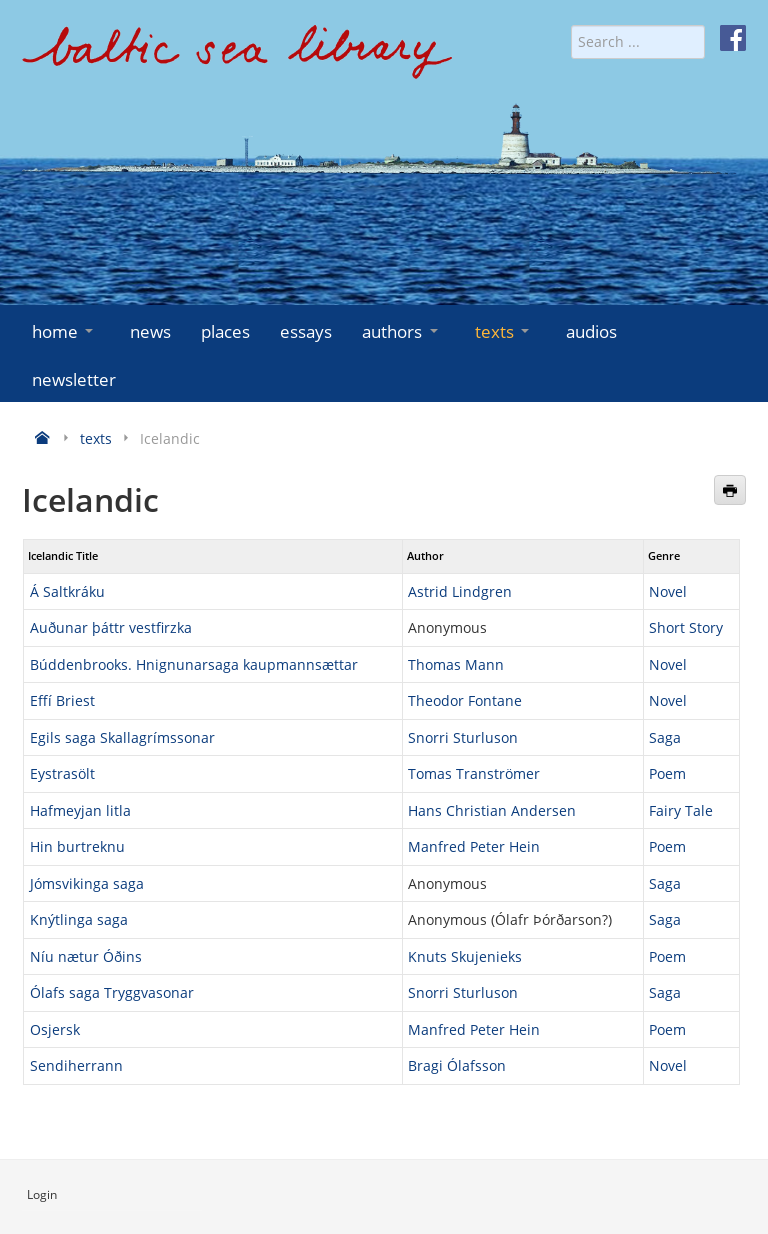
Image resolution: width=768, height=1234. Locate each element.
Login (42, 1194)
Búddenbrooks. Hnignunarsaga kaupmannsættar (194, 664)
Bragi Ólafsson (457, 1065)
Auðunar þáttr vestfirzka (111, 627)
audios (591, 331)
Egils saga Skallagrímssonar (122, 737)
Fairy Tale (681, 810)
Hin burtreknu (77, 846)
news (150, 331)
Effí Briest (62, 700)
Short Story (686, 627)
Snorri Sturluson (463, 737)
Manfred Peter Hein (474, 846)
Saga (665, 737)
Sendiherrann (76, 1065)
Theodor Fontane (465, 700)
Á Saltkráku (67, 591)
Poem (667, 773)
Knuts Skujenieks (465, 956)
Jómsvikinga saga (87, 883)
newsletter (74, 379)
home (64, 331)
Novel (668, 591)
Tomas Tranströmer (474, 773)
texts (504, 331)
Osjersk (55, 1029)
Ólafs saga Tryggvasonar (112, 992)
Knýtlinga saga (79, 919)
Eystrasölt (62, 773)
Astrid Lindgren (460, 591)
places (225, 331)
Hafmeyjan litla (80, 810)
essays (306, 331)
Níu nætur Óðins (86, 956)
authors (401, 331)
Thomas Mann (456, 664)
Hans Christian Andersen (492, 810)
